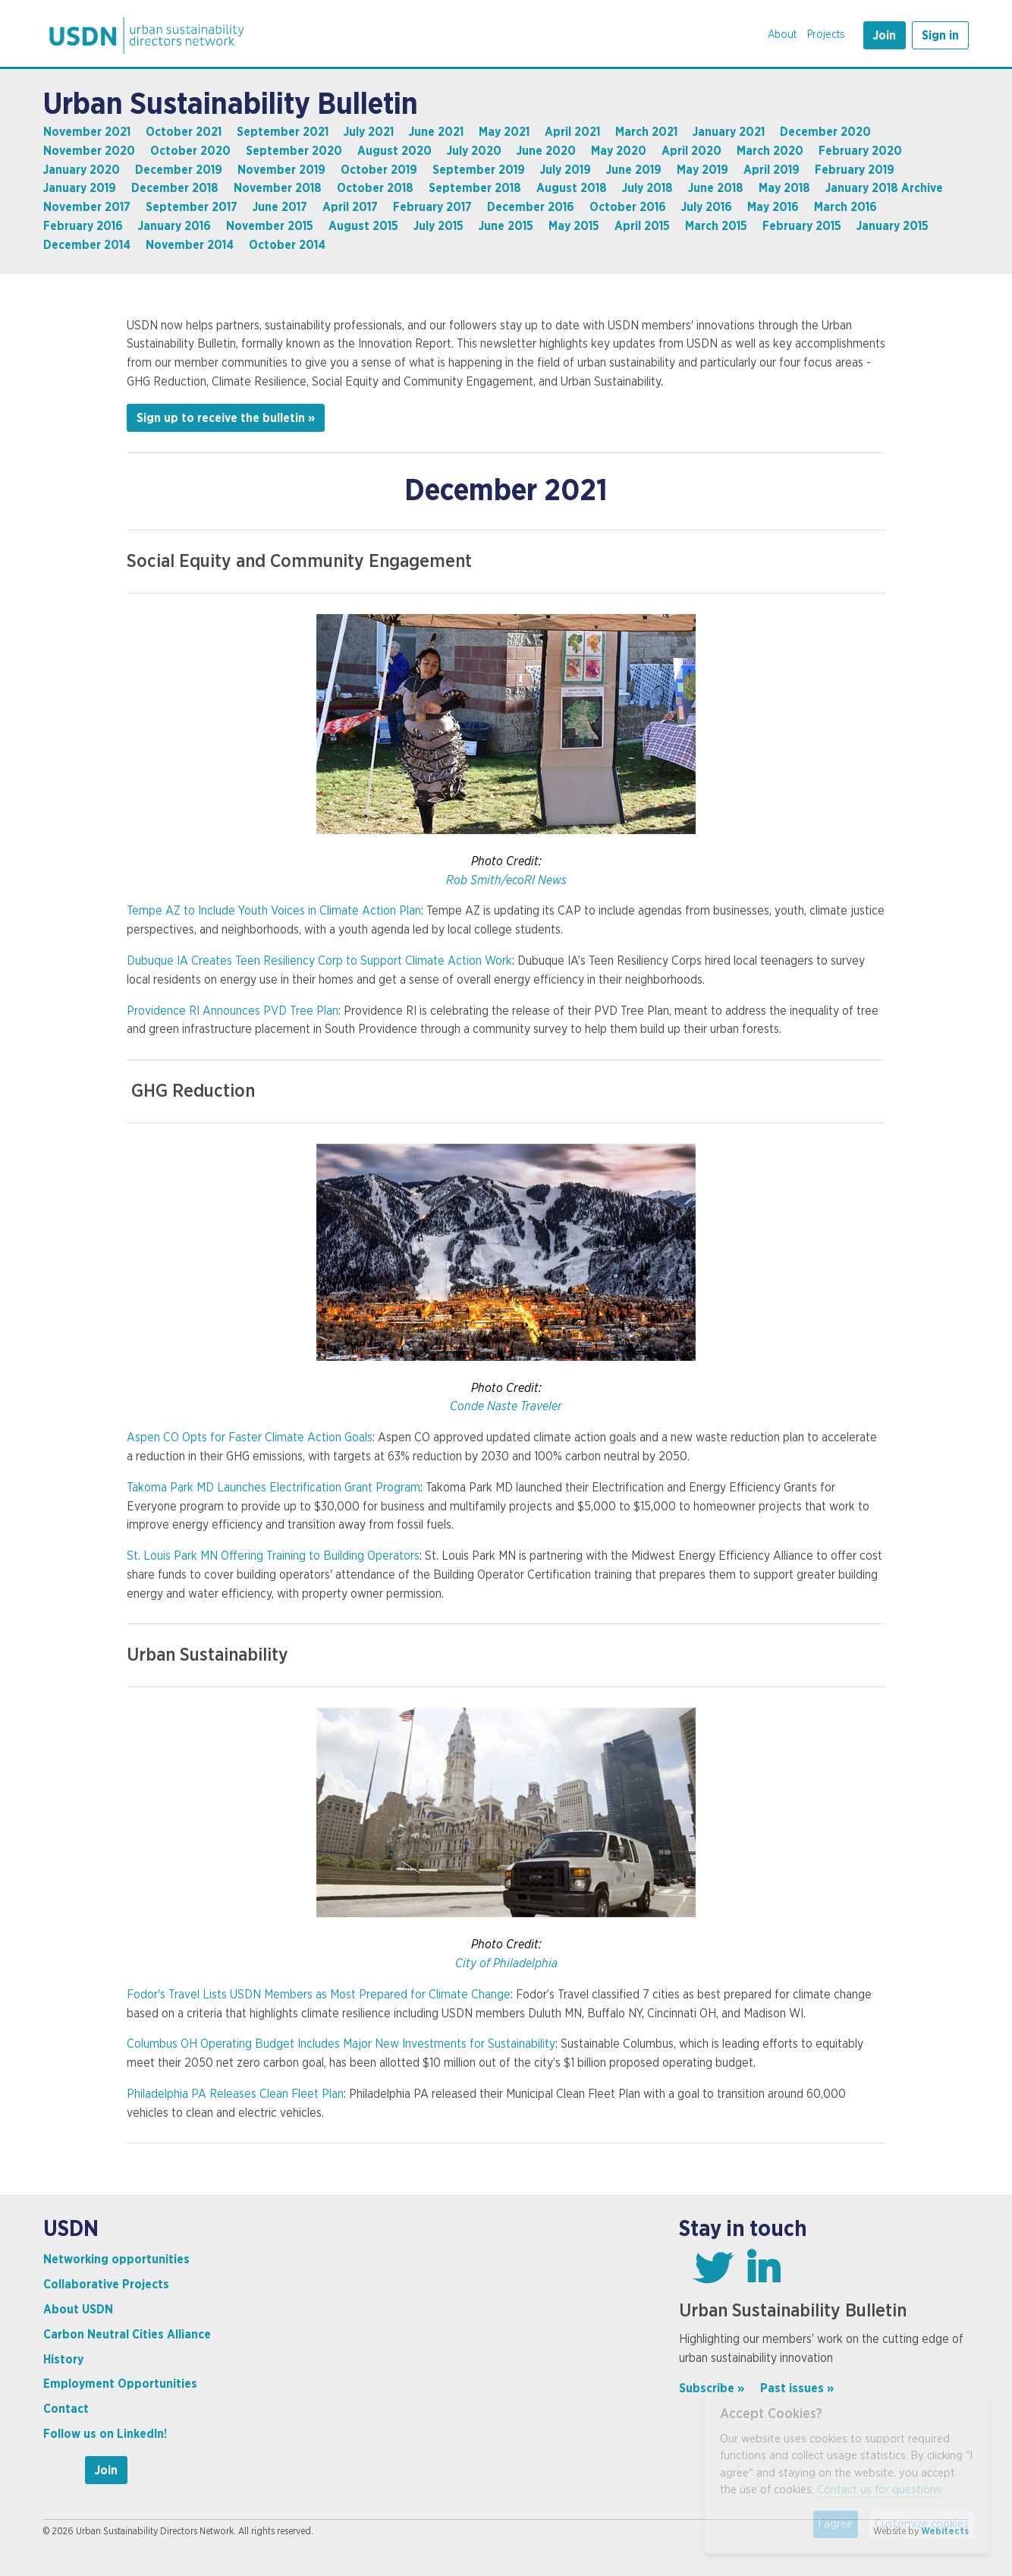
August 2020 (394, 151)
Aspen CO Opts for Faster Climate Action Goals (249, 1437)
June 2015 (506, 226)
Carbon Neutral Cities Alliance (127, 2335)
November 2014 (190, 245)
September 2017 (191, 207)
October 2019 (379, 170)
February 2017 (432, 207)
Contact (66, 2409)
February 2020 (860, 151)
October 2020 (190, 151)
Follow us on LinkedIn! (105, 2434)
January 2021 (729, 132)
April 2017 (350, 207)
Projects (826, 35)
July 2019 (565, 170)
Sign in (940, 36)
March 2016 (845, 207)
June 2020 (546, 151)
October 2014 (287, 245)
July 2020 (474, 151)
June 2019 (634, 170)
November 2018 (278, 188)
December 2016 (530, 207)
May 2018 (784, 188)
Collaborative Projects (106, 2284)
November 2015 (269, 226)
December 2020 (825, 132)
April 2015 (642, 226)
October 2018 (375, 188)
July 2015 (438, 226)
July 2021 (369, 132)
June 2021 (436, 132)
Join (884, 36)
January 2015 (892, 226)
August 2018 (571, 188)
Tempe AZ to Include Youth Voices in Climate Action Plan (274, 911)
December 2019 (178, 170)
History (63, 2360)
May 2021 (504, 132)
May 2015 (573, 226)
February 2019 (854, 170)
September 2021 (282, 132)
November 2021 (86, 132)
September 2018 (475, 188)
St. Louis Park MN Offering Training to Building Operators (273, 1556)
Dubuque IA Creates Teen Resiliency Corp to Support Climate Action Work (319, 961)
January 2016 (174, 226)
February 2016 (83, 226)
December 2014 (86, 245)
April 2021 (572, 132)
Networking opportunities (116, 2259)
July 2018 (647, 188)
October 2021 (184, 132)
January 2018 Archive (884, 188)
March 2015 (716, 226)
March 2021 (646, 132)
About (782, 35)
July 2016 (706, 207)
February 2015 (801, 226)
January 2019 (79, 188)
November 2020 (89, 151)
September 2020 (294, 151)
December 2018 (174, 188)
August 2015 (363, 226)
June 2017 (280, 207)
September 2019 (478, 170)
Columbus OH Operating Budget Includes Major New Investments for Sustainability (341, 2044)
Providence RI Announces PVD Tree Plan (232, 1011)
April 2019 (771, 170)
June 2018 (715, 188)
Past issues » (797, 2388)
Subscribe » (711, 2388)
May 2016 (773, 207)
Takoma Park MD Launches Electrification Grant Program (273, 1488)
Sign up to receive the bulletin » (226, 418)
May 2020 (618, 151)
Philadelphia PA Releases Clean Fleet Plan (235, 2094)
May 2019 (702, 170)
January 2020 (81, 170)
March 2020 (770, 151)
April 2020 (691, 151)
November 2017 (86, 207)
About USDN (78, 2310)
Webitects (945, 2531)
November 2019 (281, 170)
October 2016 (627, 207)
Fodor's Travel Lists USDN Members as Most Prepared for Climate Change (319, 1995)
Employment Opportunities (120, 2384)
